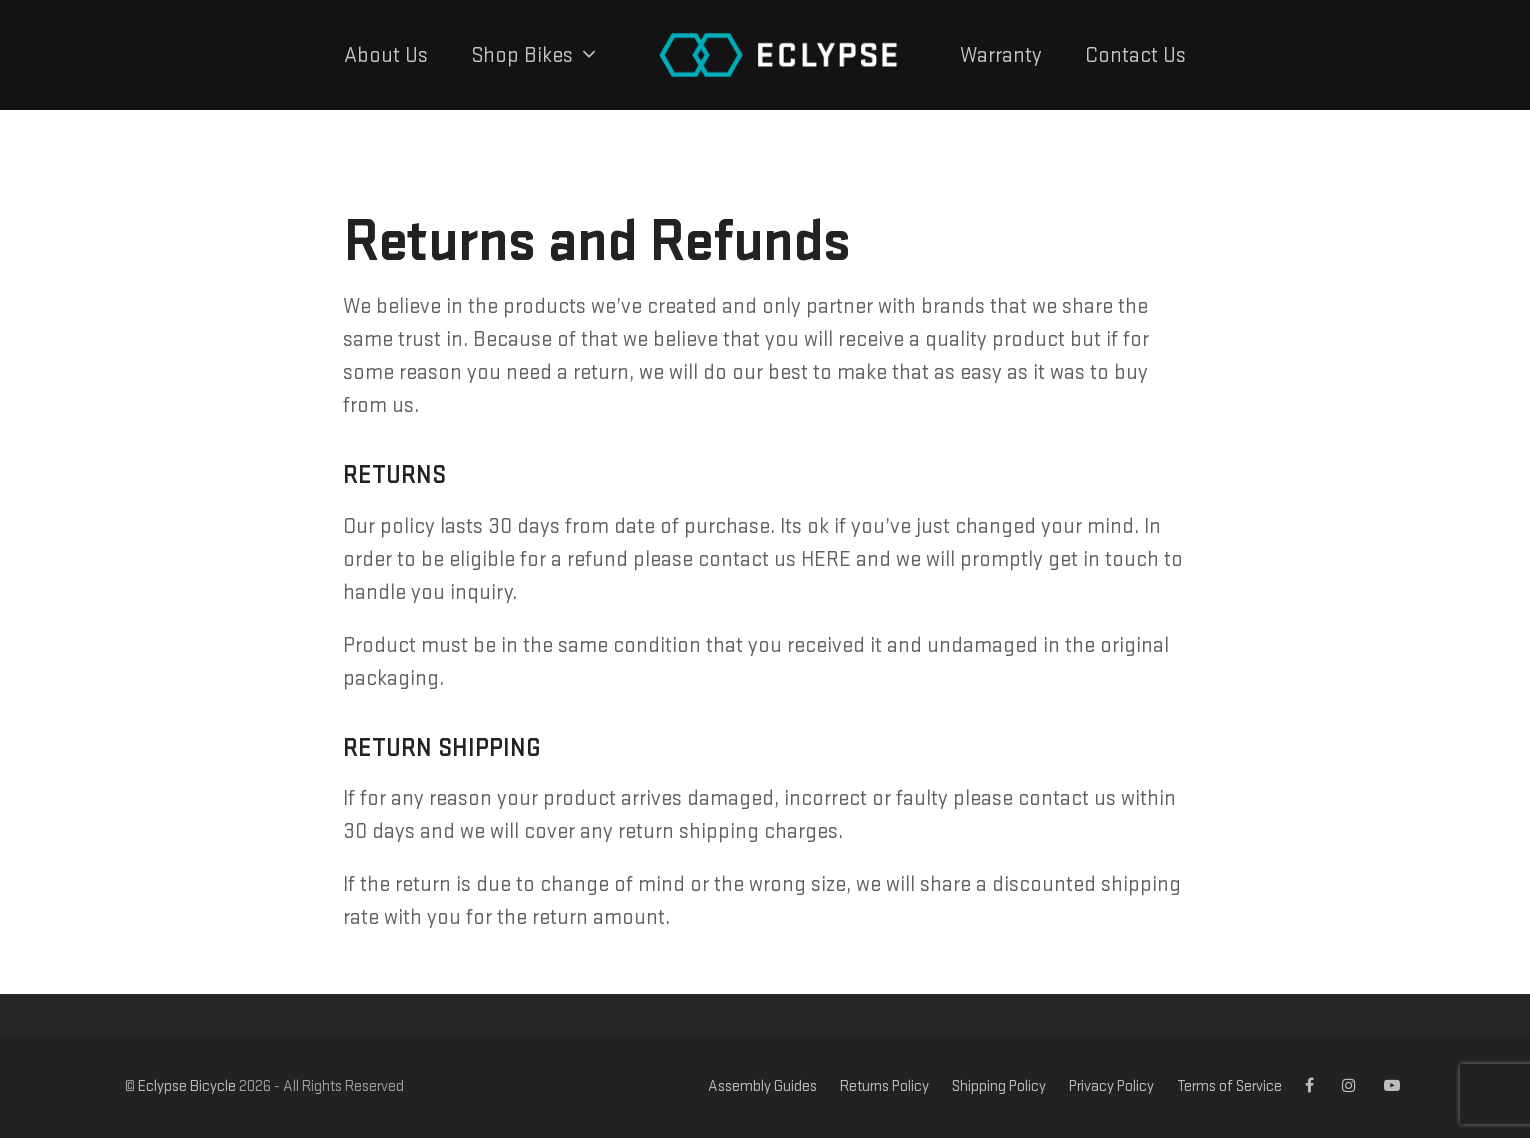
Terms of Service (1229, 1085)
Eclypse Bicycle (187, 1085)
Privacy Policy (1111, 1085)
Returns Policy (884, 1085)
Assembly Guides (762, 1085)
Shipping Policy (999, 1085)
